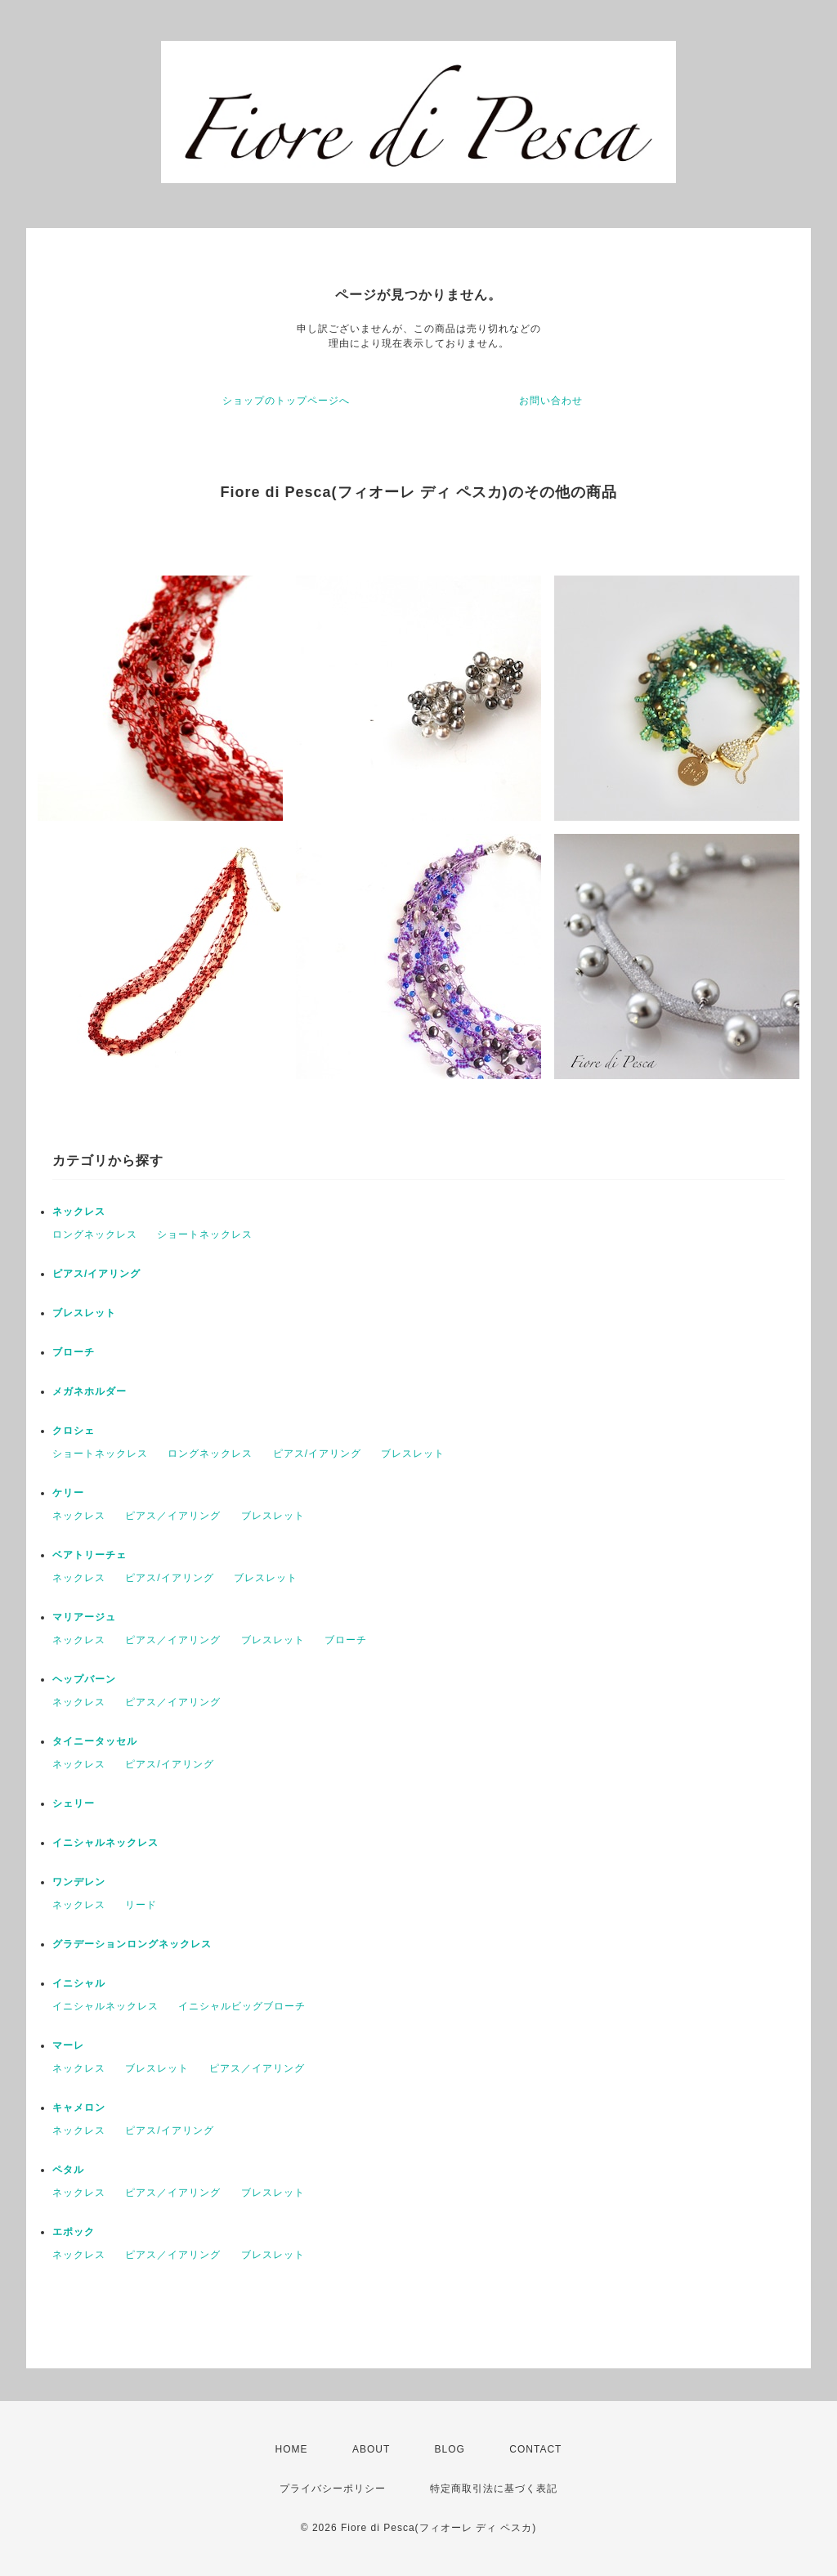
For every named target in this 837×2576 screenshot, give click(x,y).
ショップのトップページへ (286, 400)
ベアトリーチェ (89, 1555)
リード (141, 1905)
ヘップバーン (84, 1679)
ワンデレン (78, 1882)
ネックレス (78, 1211)
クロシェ (73, 1430)
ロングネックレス (94, 1234)
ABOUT (371, 2449)
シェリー (73, 1803)
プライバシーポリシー (333, 2488)
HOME (291, 2449)
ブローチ (73, 1352)
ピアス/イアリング (96, 1273)
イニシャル (78, 1983)
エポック (73, 2232)
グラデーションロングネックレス (132, 1944)
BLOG (450, 2449)
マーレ (68, 2045)
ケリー (68, 1493)
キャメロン (78, 2107)
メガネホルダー (89, 1391)
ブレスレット (84, 1313)
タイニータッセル (94, 1741)
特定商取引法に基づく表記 (493, 2488)
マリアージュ (84, 1617)
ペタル (68, 2169)
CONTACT (535, 2449)
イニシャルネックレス (105, 1842)
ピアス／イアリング (173, 1515)
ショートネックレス (205, 1234)
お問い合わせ (551, 400)
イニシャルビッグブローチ (242, 2006)
